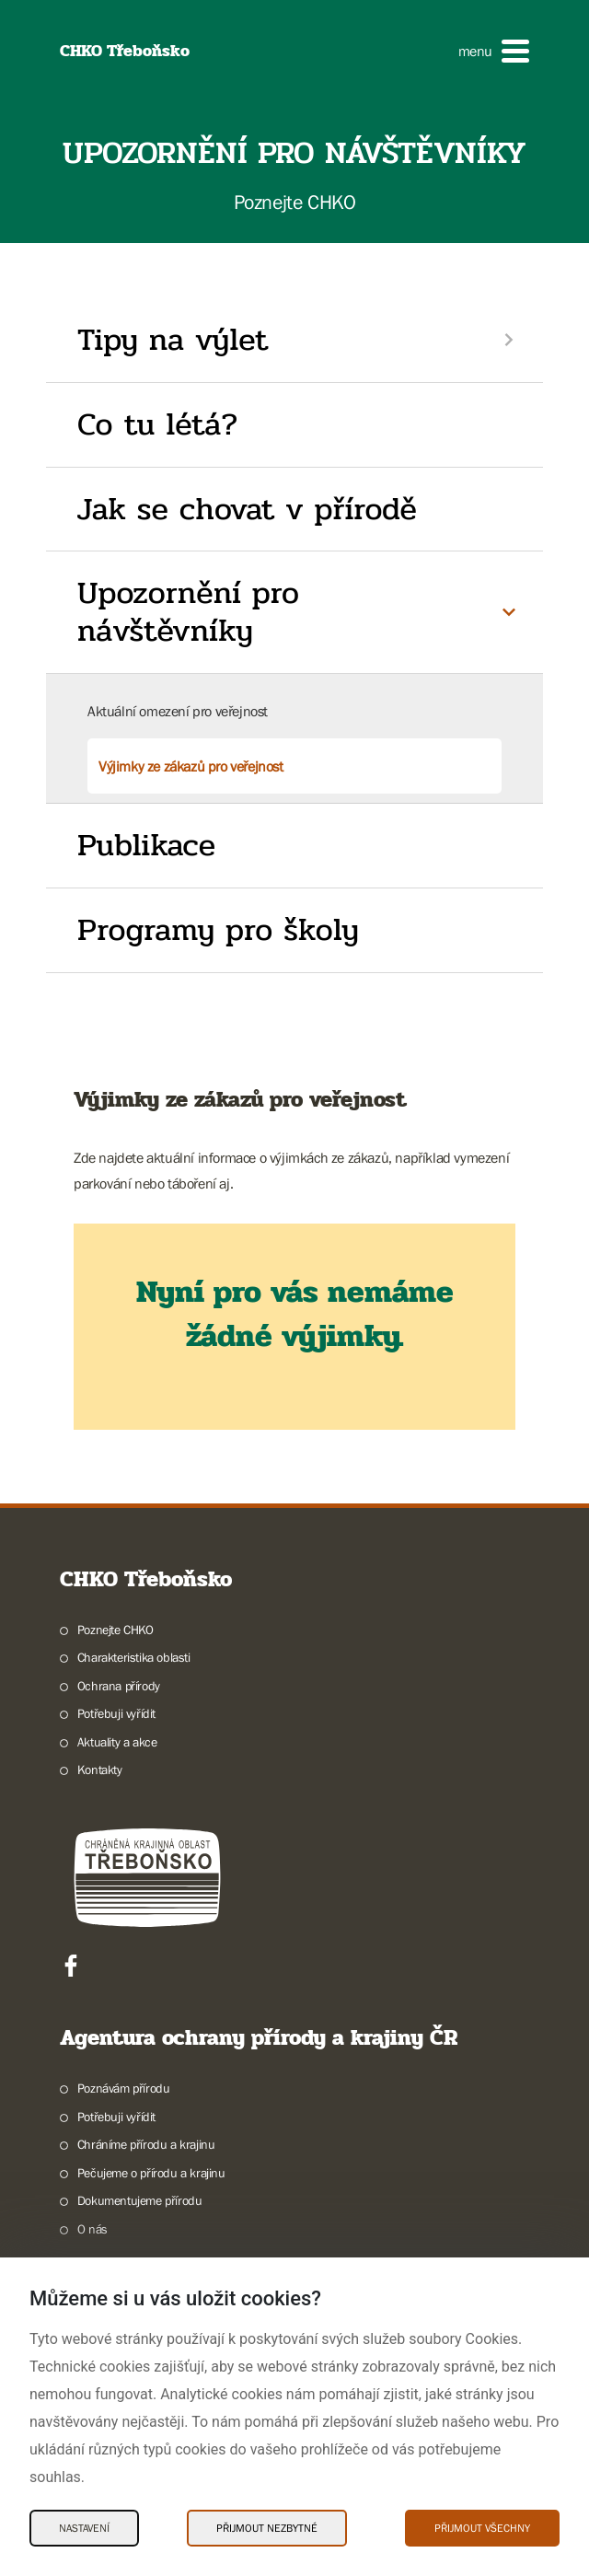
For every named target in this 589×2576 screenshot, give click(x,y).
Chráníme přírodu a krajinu (146, 2144)
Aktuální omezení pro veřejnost (177, 710)
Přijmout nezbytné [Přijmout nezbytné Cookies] (267, 2528)
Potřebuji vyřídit (116, 1713)
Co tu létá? (157, 424)
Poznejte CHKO (115, 1629)
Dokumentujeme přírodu (139, 2200)
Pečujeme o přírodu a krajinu (151, 2172)
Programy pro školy (218, 930)
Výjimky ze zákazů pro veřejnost (190, 766)
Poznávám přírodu (123, 2088)
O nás (92, 2229)
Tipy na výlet (172, 340)
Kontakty (99, 1769)
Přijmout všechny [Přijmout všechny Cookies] (482, 2528)
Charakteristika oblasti (134, 1657)
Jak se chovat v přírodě (247, 509)
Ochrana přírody (118, 1685)
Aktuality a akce (117, 1742)
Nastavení (84, 2528)
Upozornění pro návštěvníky (188, 612)
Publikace (146, 845)
